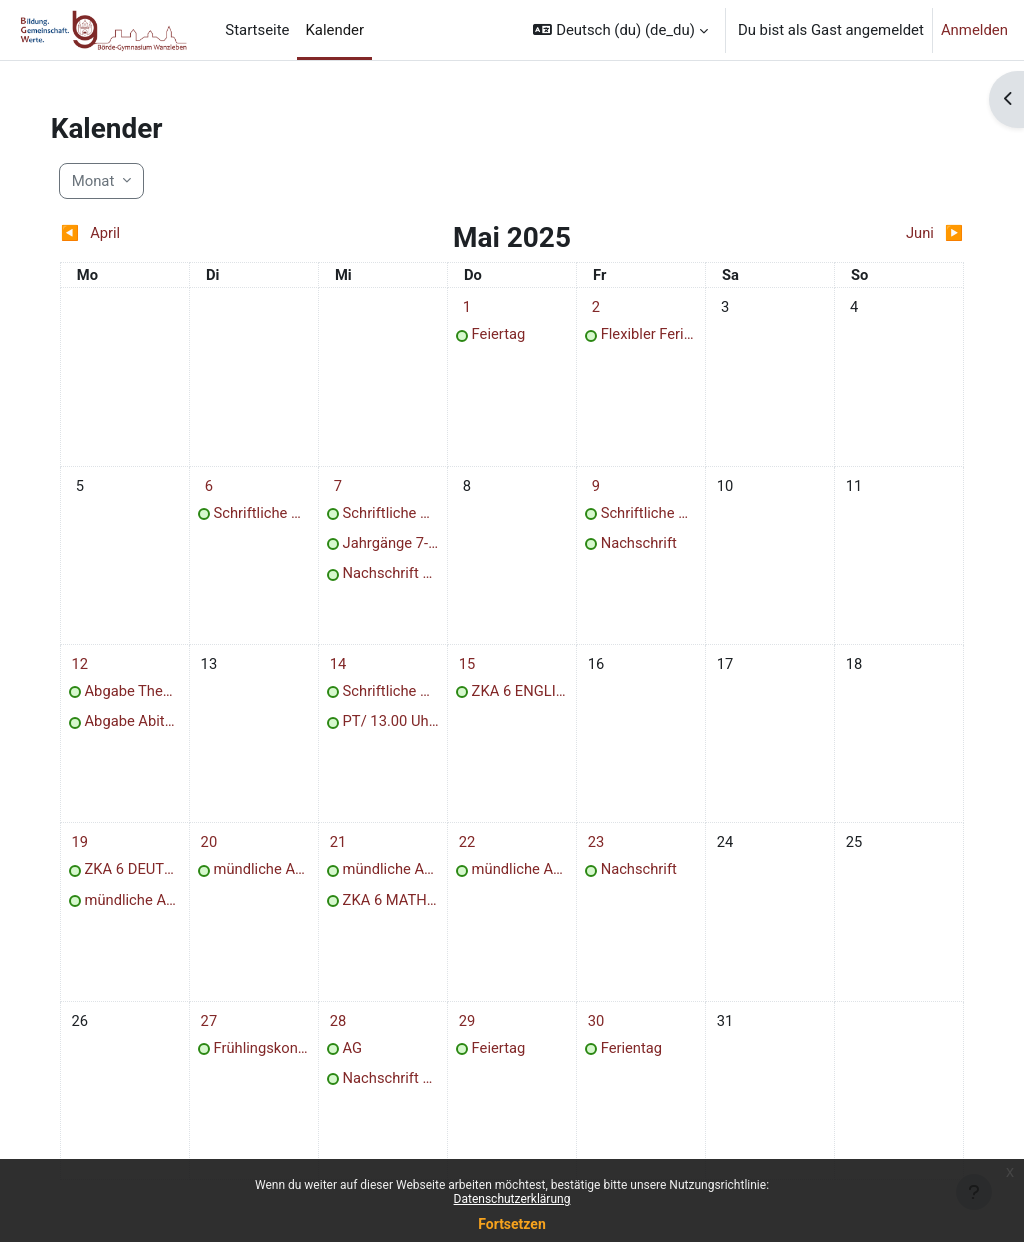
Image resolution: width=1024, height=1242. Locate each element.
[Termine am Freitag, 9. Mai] (593, 488)
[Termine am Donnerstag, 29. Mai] (470, 1030)
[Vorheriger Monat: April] (188, 233)
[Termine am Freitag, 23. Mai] (593, 850)
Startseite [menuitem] (257, 30)
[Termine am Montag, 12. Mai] (100, 669)
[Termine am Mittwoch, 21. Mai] (346, 850)
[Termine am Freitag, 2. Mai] (593, 308)
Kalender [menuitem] (334, 30)
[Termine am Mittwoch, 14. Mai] (346, 669)
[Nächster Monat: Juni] (836, 233)
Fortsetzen (512, 1224)
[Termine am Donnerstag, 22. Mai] (470, 850)
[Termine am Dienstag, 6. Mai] (223, 488)
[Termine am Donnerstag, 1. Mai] (470, 308)
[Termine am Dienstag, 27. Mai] (223, 1030)
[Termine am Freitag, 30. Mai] (593, 1030)
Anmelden (974, 30)
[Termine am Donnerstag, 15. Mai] (470, 669)
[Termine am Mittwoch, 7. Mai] (346, 488)
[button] (620, 30)
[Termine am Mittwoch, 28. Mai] (346, 1030)
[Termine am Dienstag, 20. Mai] (223, 850)
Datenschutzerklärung (512, 1199)
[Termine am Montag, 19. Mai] (100, 850)
